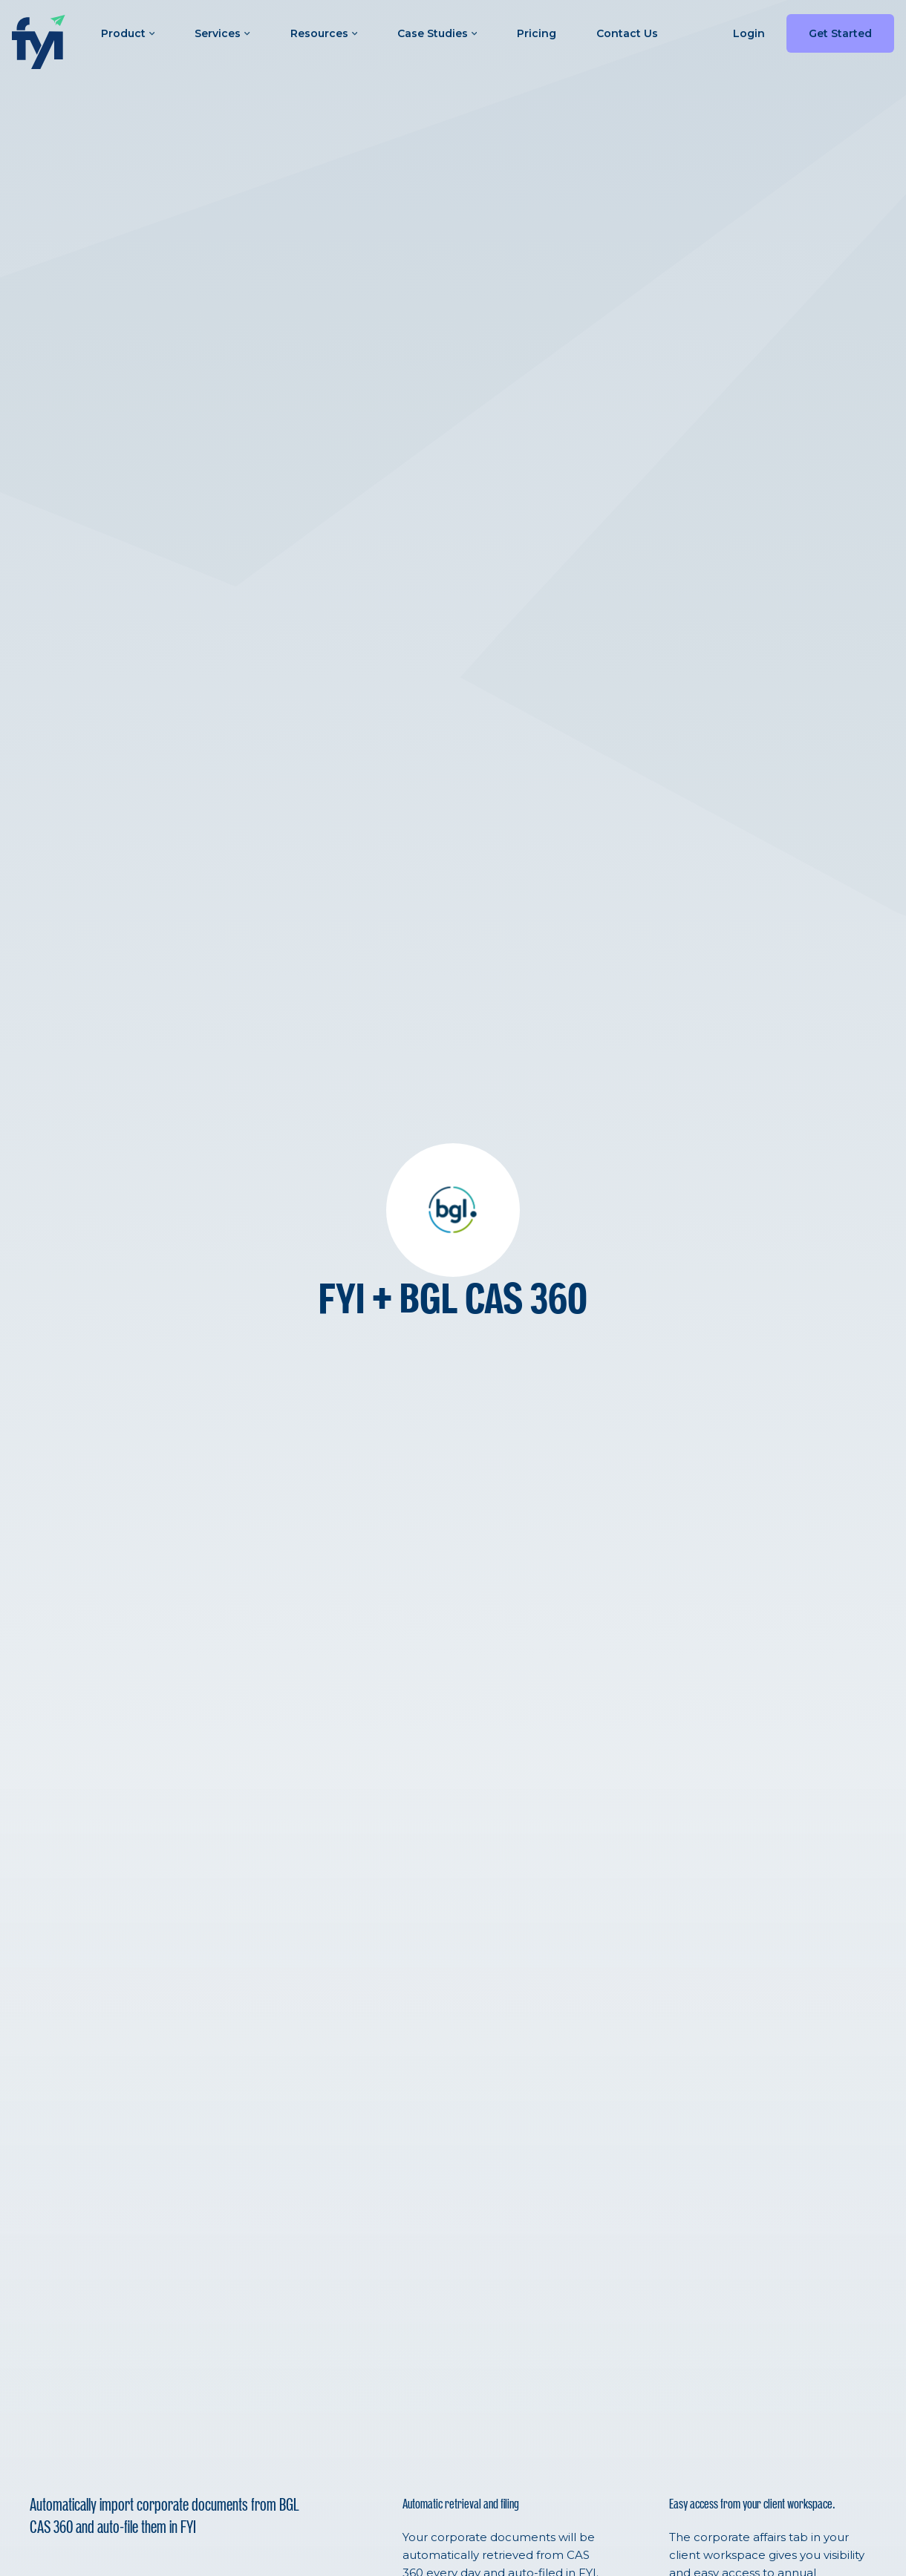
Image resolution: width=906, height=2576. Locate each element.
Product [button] (127, 33)
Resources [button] (323, 33)
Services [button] (222, 33)
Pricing (536, 33)
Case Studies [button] (437, 33)
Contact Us (627, 33)
